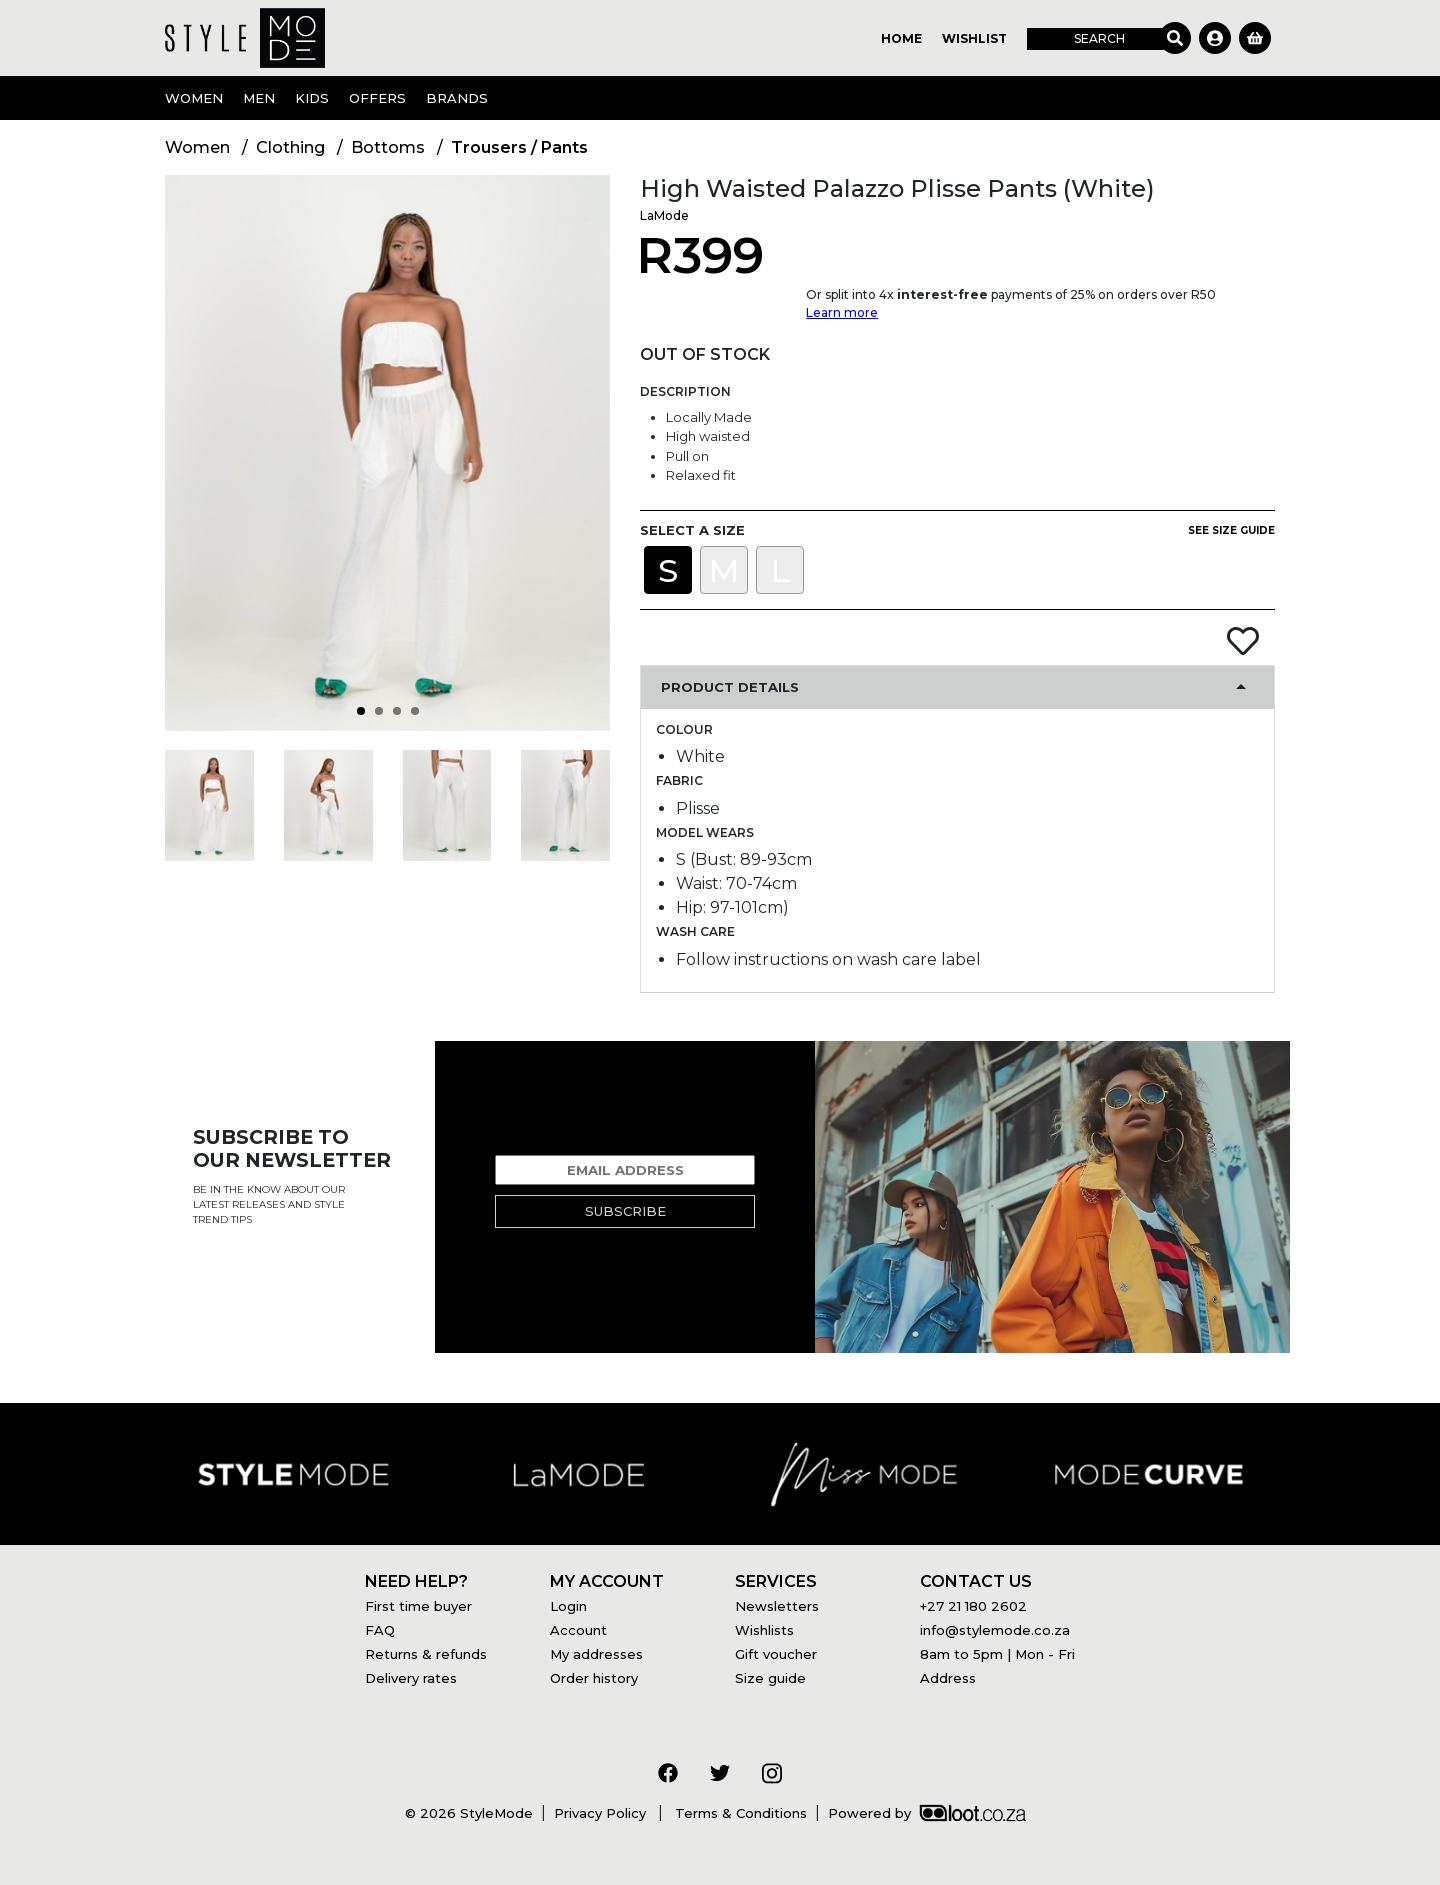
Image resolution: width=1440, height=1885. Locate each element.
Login (568, 1606)
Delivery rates (411, 1678)
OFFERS (377, 98)
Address (948, 1678)
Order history (594, 1678)
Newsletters (777, 1606)
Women (194, 98)
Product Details (730, 687)
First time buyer (418, 1606)
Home (901, 38)
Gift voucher (776, 1654)
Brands (457, 98)
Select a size (692, 530)
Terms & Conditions (739, 1813)
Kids (312, 98)
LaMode (664, 215)
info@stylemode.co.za (995, 1630)
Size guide (770, 1678)
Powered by (927, 1813)
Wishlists (764, 1630)
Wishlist (974, 38)
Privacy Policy (602, 1813)
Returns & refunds (426, 1654)
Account (578, 1630)
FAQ (380, 1630)
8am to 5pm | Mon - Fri (997, 1654)
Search (1099, 38)
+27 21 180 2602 (973, 1606)
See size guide (1231, 530)
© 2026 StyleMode (469, 1813)
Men (259, 98)
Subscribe (625, 1211)
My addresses (596, 1654)
